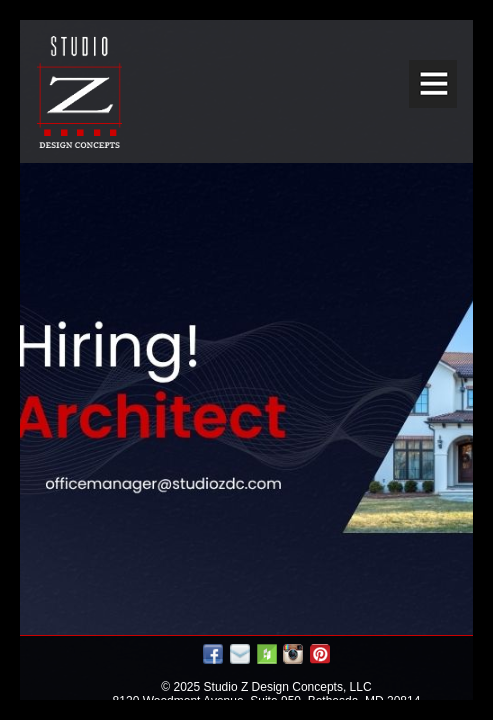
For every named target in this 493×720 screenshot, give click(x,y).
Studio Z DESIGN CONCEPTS (79, 92)
